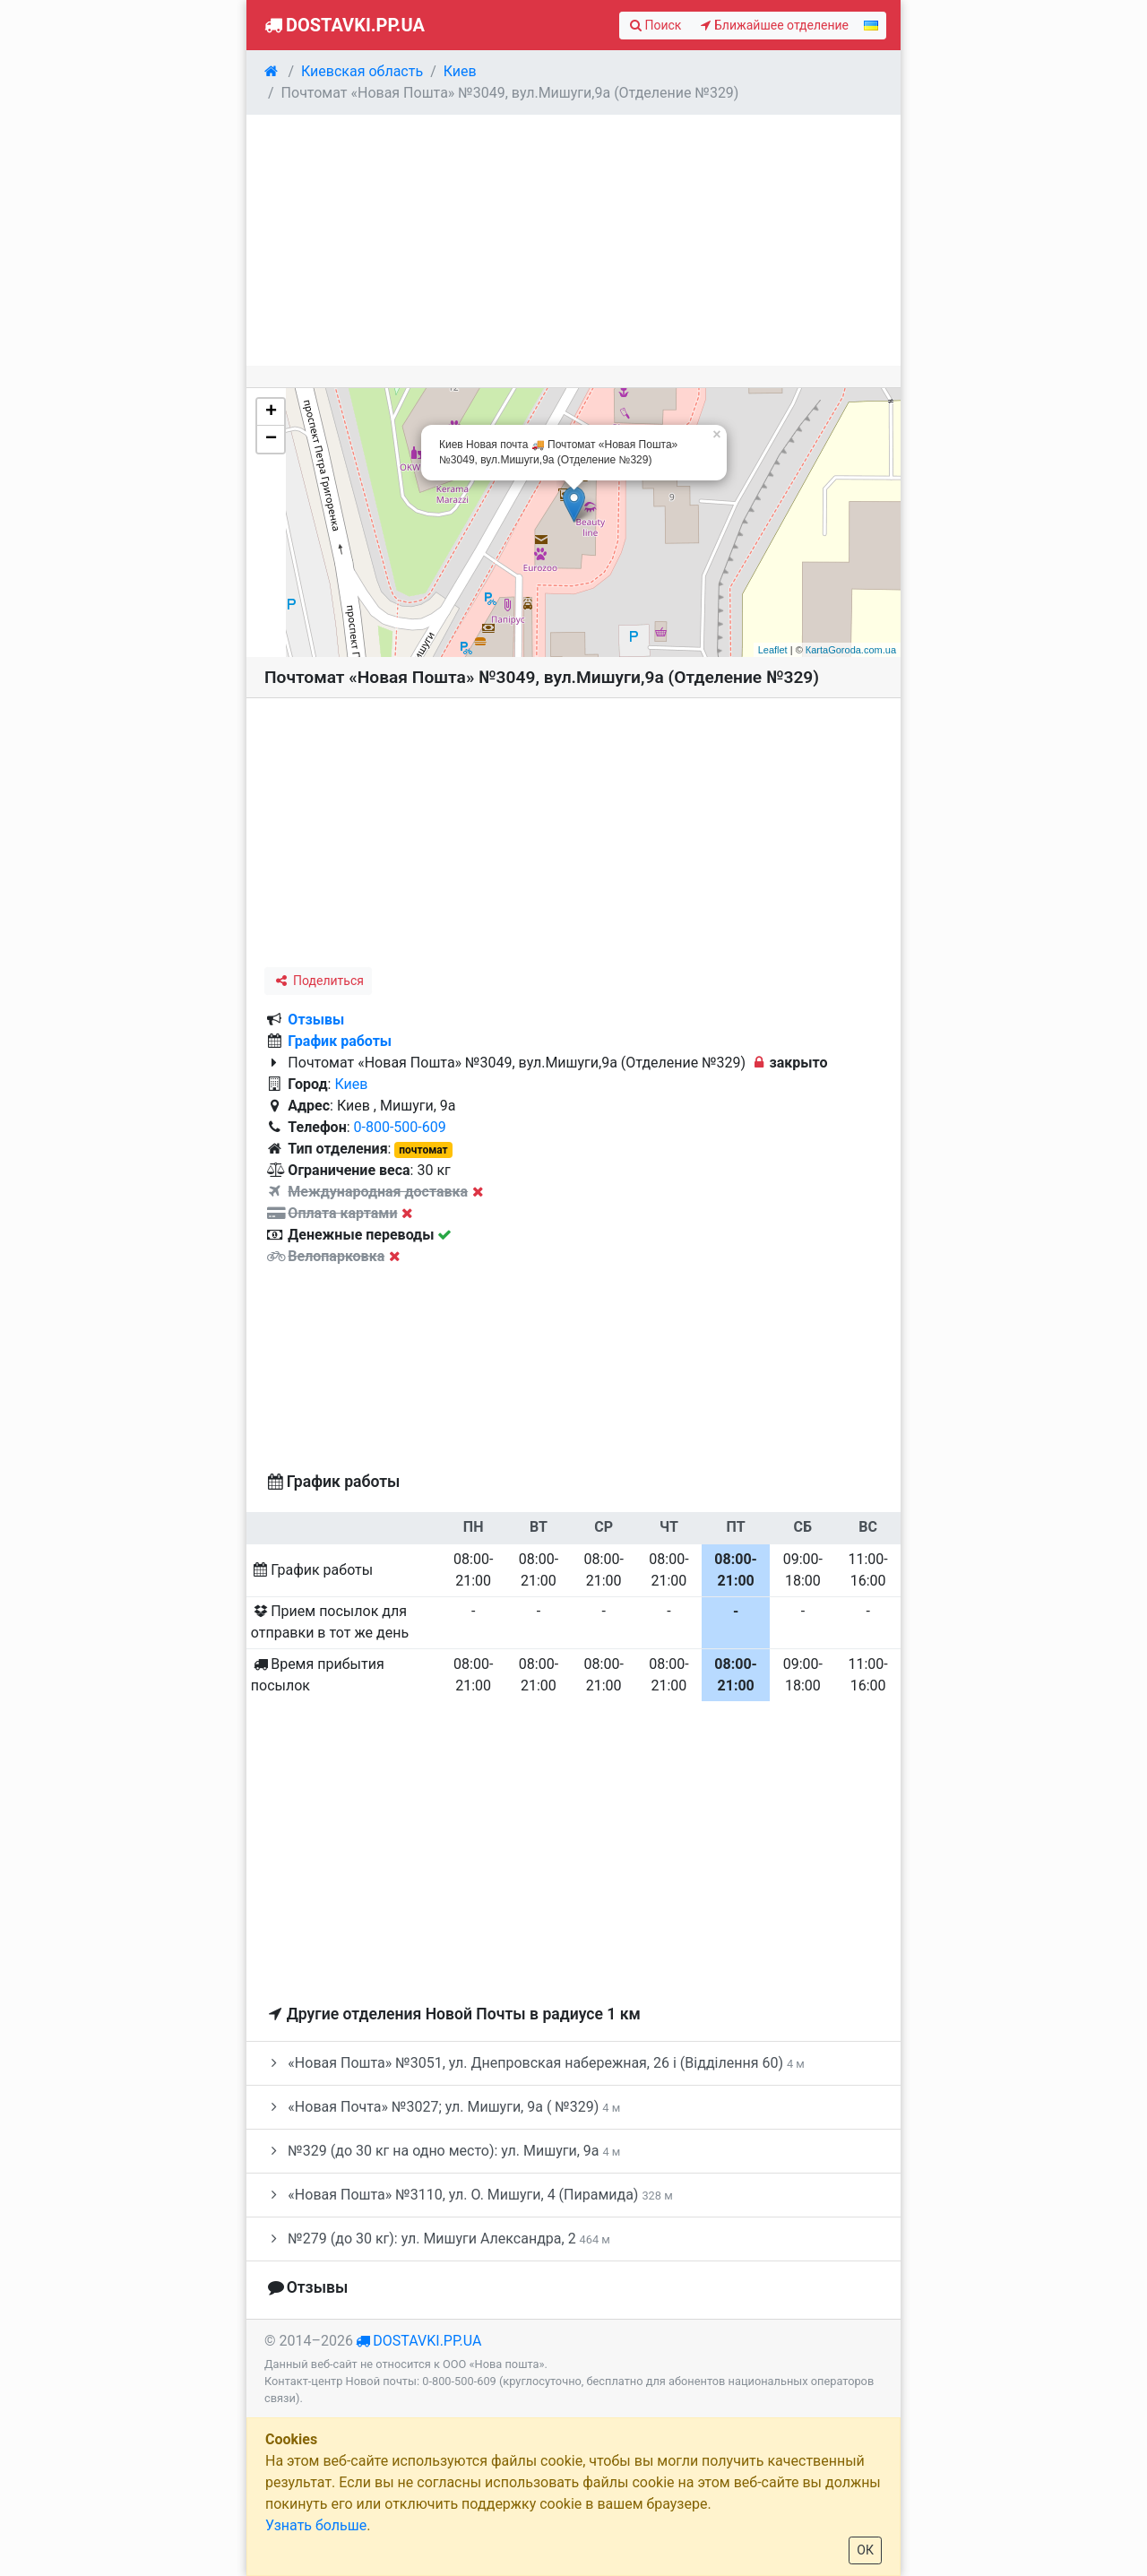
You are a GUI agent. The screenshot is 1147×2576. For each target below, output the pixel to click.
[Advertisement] (573, 240)
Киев (350, 1084)
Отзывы (316, 1019)
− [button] (271, 439)
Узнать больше (316, 2525)
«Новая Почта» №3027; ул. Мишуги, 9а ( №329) (442, 2106)
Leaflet (773, 649)
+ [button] (271, 412)
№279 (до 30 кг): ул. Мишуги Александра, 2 (437, 2238)
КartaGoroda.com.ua (851, 649)
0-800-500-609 (400, 1127)
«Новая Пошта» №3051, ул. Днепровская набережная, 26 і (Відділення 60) (534, 2062)
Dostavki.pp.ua (343, 25)
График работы (340, 1041)
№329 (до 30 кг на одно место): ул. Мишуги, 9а (442, 2150)
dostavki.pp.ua (427, 2340)
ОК (865, 2550)
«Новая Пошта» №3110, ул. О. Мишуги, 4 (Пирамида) (468, 2194)
